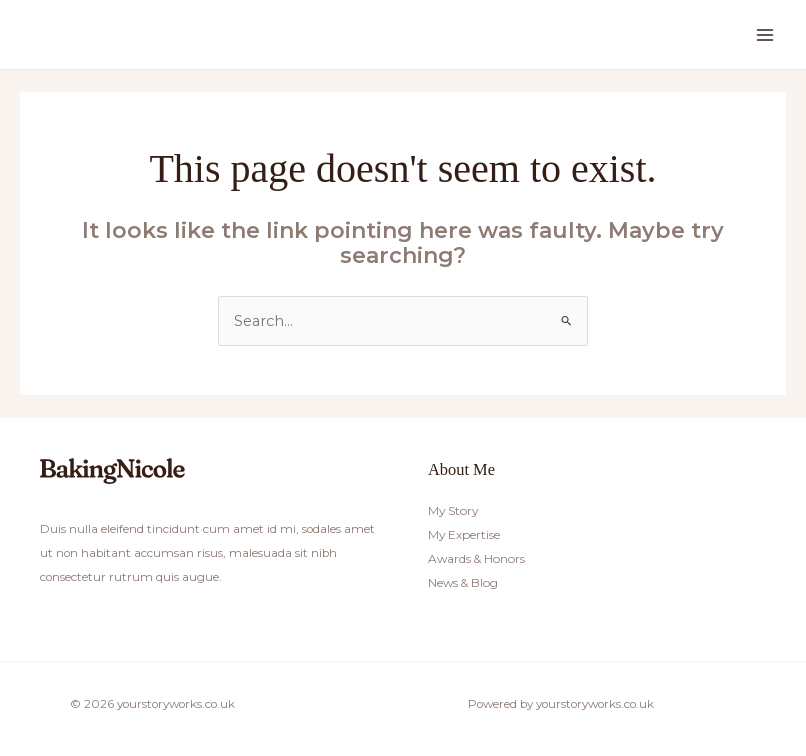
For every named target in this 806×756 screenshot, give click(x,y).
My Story (452, 510)
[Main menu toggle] (765, 35)
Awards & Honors (475, 559)
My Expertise (463, 535)
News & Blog (462, 583)
